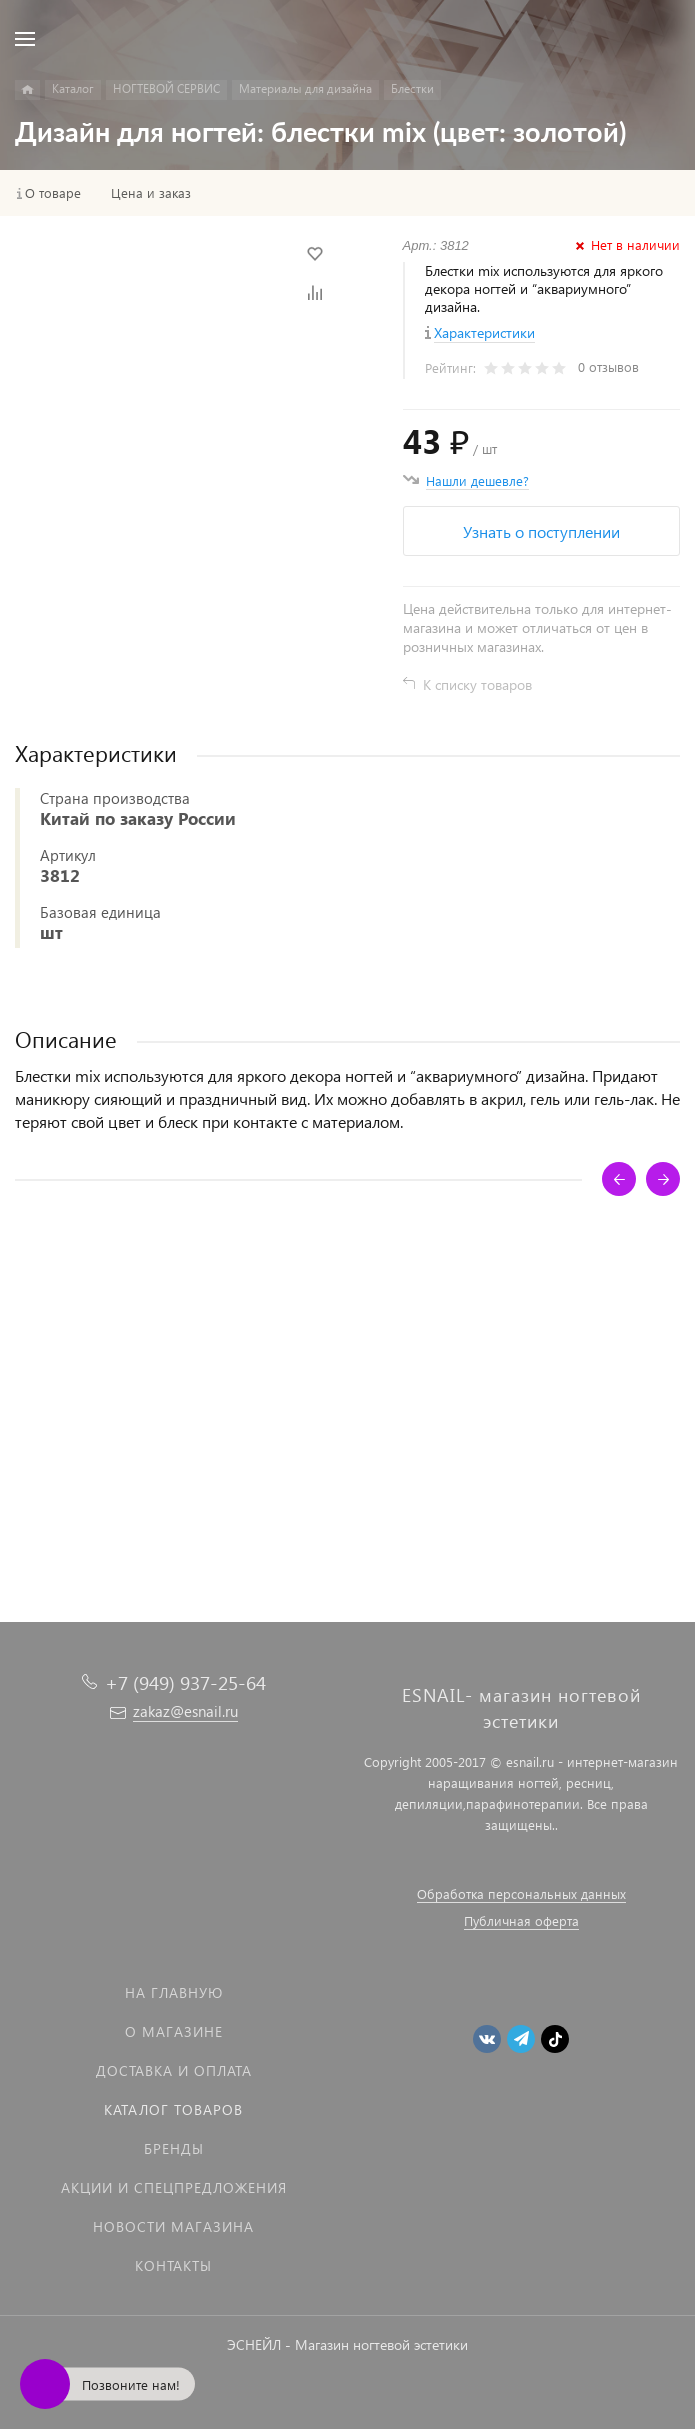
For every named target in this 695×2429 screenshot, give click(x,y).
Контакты (173, 2265)
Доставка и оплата (174, 2070)
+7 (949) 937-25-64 (185, 1682)
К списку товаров (477, 684)
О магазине (174, 2031)
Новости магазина (173, 2226)
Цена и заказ (151, 193)
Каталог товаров (173, 2109)
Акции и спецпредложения (174, 2187)
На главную (174, 1992)
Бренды (174, 2148)
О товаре (53, 193)
